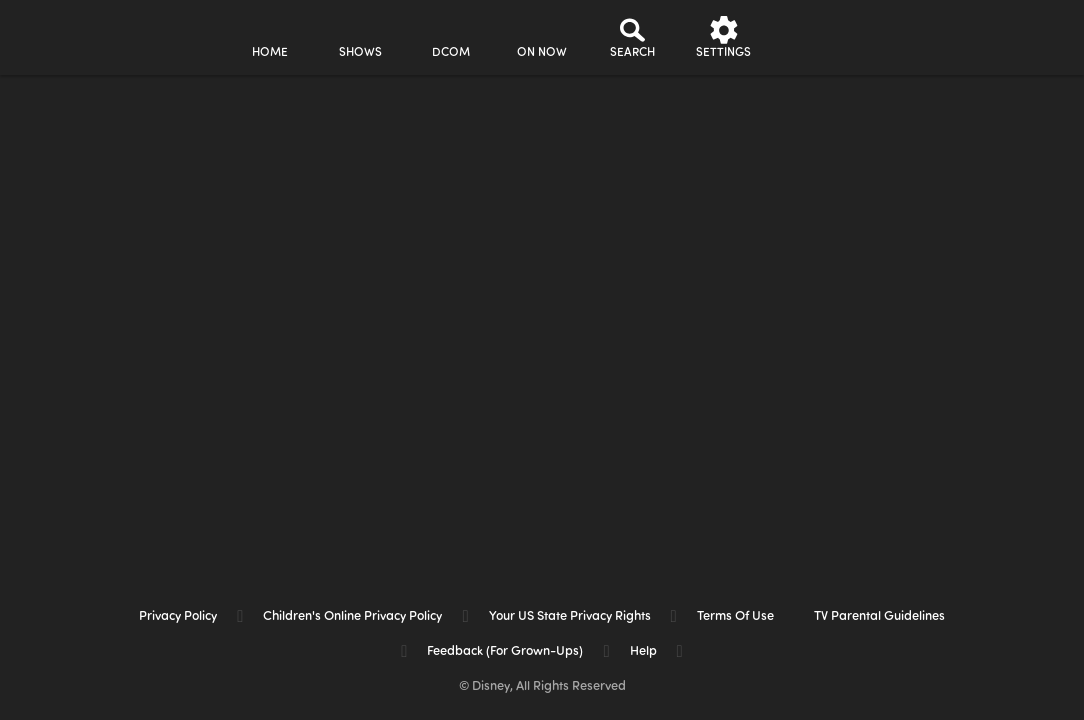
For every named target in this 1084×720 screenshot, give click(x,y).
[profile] (814, 37)
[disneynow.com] (68, 34)
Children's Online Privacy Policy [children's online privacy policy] (352, 616)
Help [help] (643, 651)
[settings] (723, 37)
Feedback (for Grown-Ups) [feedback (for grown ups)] (505, 651)
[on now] (541, 37)
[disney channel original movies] (451, 37)
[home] (269, 37)
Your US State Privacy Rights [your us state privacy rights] (570, 616)
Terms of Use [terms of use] (735, 616)
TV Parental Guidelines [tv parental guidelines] (879, 616)
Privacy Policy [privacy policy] (178, 616)
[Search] (632, 37)
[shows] (360, 37)
